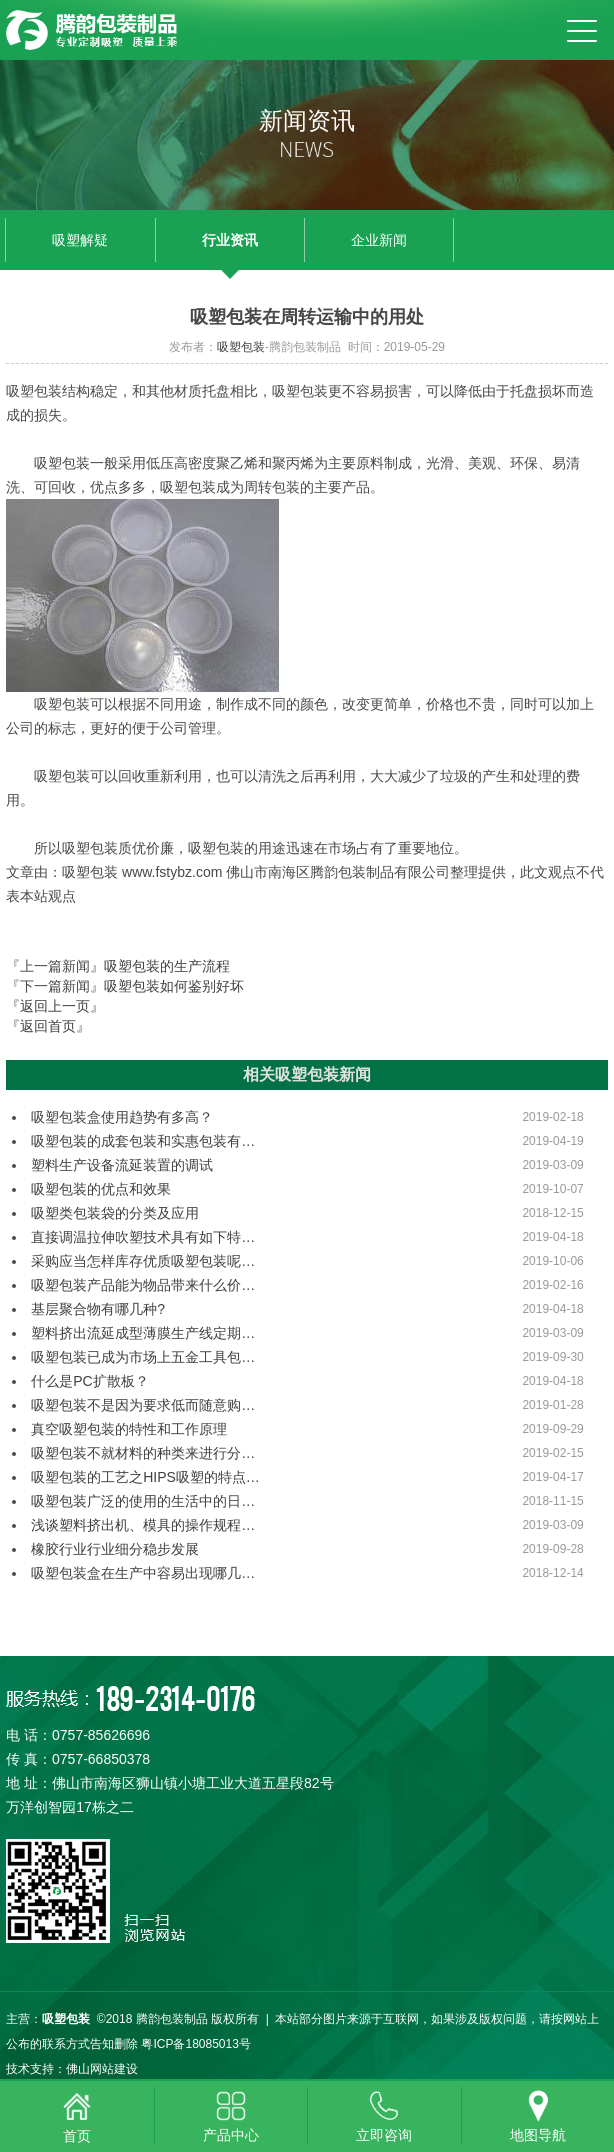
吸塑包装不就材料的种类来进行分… (143, 1453)
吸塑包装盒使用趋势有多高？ (122, 1117)
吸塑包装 (241, 347)
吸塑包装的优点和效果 (101, 1189)
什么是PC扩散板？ (89, 1381)
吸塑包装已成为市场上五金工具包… (143, 1357)
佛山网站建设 (102, 2069)
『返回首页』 (48, 1026)
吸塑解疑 (80, 240)
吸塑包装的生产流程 (167, 966)
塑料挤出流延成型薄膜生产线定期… (143, 1333)
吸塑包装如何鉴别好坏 (174, 986)
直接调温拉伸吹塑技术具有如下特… (143, 1237)
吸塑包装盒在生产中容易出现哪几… (143, 1573)
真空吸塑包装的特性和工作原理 (129, 1429)
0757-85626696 (101, 1735)
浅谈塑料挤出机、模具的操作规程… (143, 1525)
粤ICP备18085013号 (195, 2044)
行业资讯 (230, 240)
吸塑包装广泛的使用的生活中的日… (143, 1501)
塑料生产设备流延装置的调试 (122, 1165)
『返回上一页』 (55, 1006)
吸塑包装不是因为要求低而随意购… (143, 1405)
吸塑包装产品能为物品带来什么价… (143, 1285)
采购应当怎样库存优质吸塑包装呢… (143, 1261)
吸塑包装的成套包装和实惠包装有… (143, 1141)
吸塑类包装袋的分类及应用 (115, 1213)
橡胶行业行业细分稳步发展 (115, 1549)
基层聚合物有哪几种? (98, 1309)
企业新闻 (379, 240)
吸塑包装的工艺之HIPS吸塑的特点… (145, 1477)
